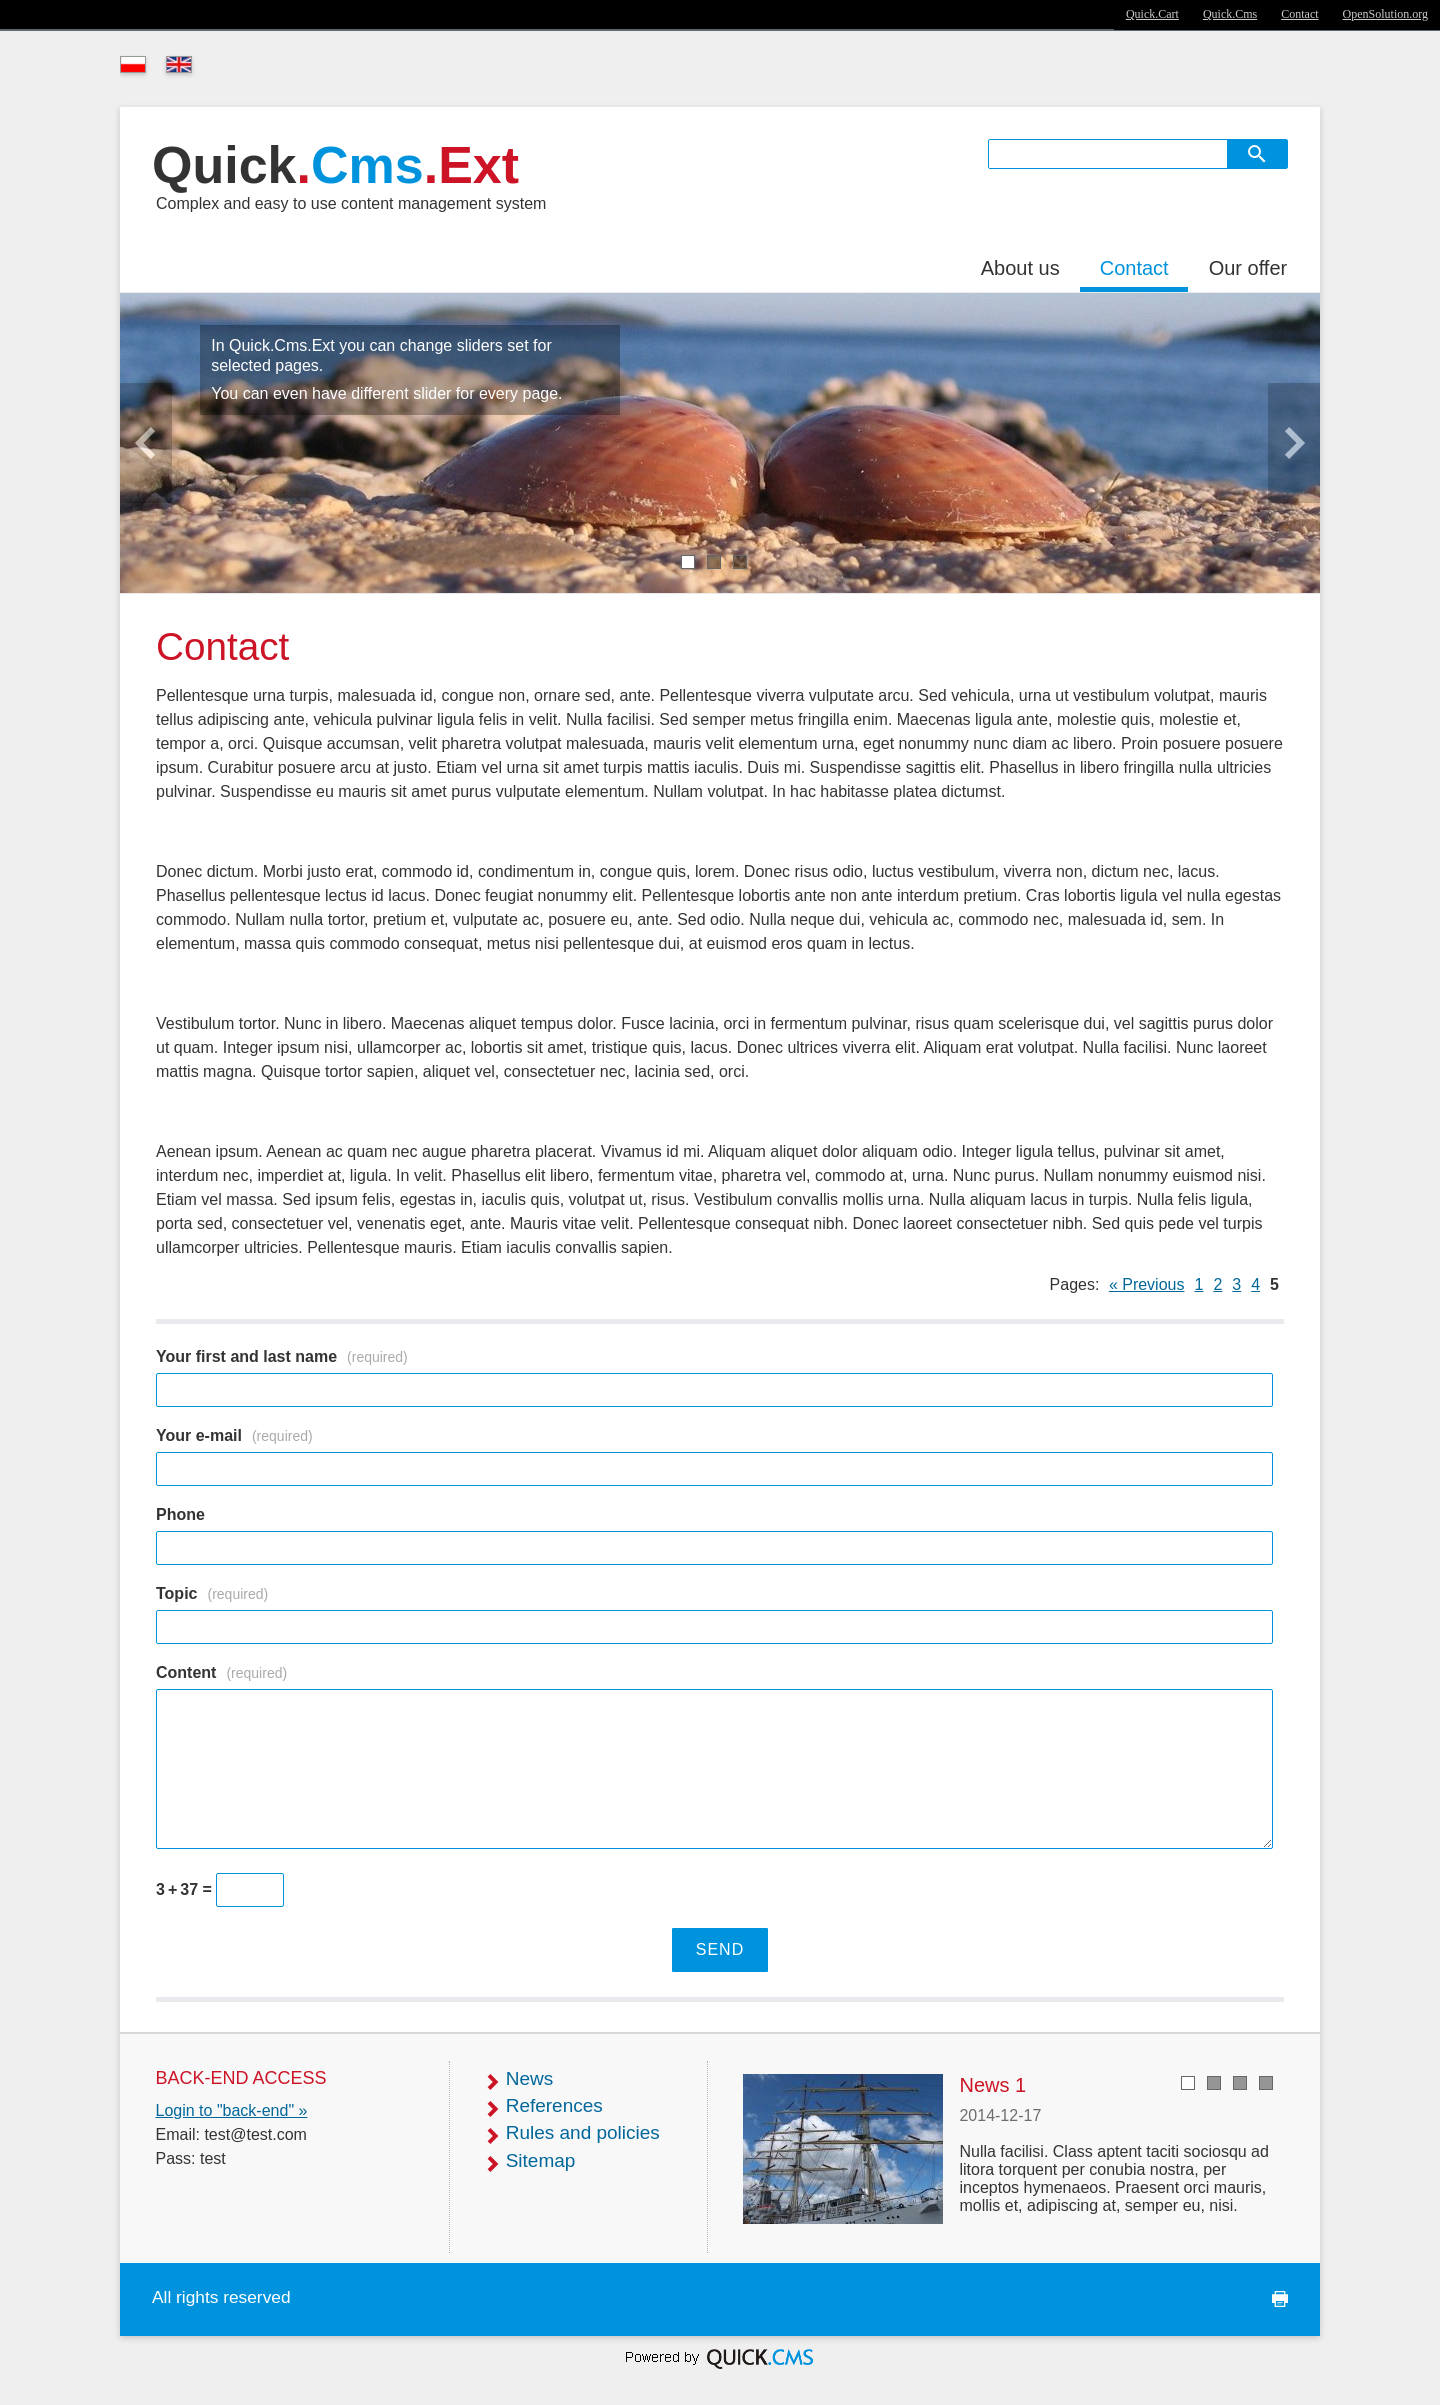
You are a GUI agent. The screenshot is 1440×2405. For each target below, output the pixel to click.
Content (221, 1672)
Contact (1299, 14)
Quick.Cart (1152, 14)
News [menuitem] (530, 2078)
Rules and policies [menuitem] (583, 2132)
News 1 (992, 2085)
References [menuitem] (554, 2105)
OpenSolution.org (1385, 14)
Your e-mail (234, 1435)
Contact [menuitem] (1134, 268)
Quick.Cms (1230, 14)
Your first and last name (282, 1356)
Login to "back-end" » (232, 2110)
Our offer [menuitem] (1248, 268)
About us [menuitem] (1020, 268)
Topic (212, 1593)
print (1274, 2299)
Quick (335, 165)
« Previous (1147, 1284)
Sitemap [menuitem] (541, 2160)
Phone (180, 1514)
